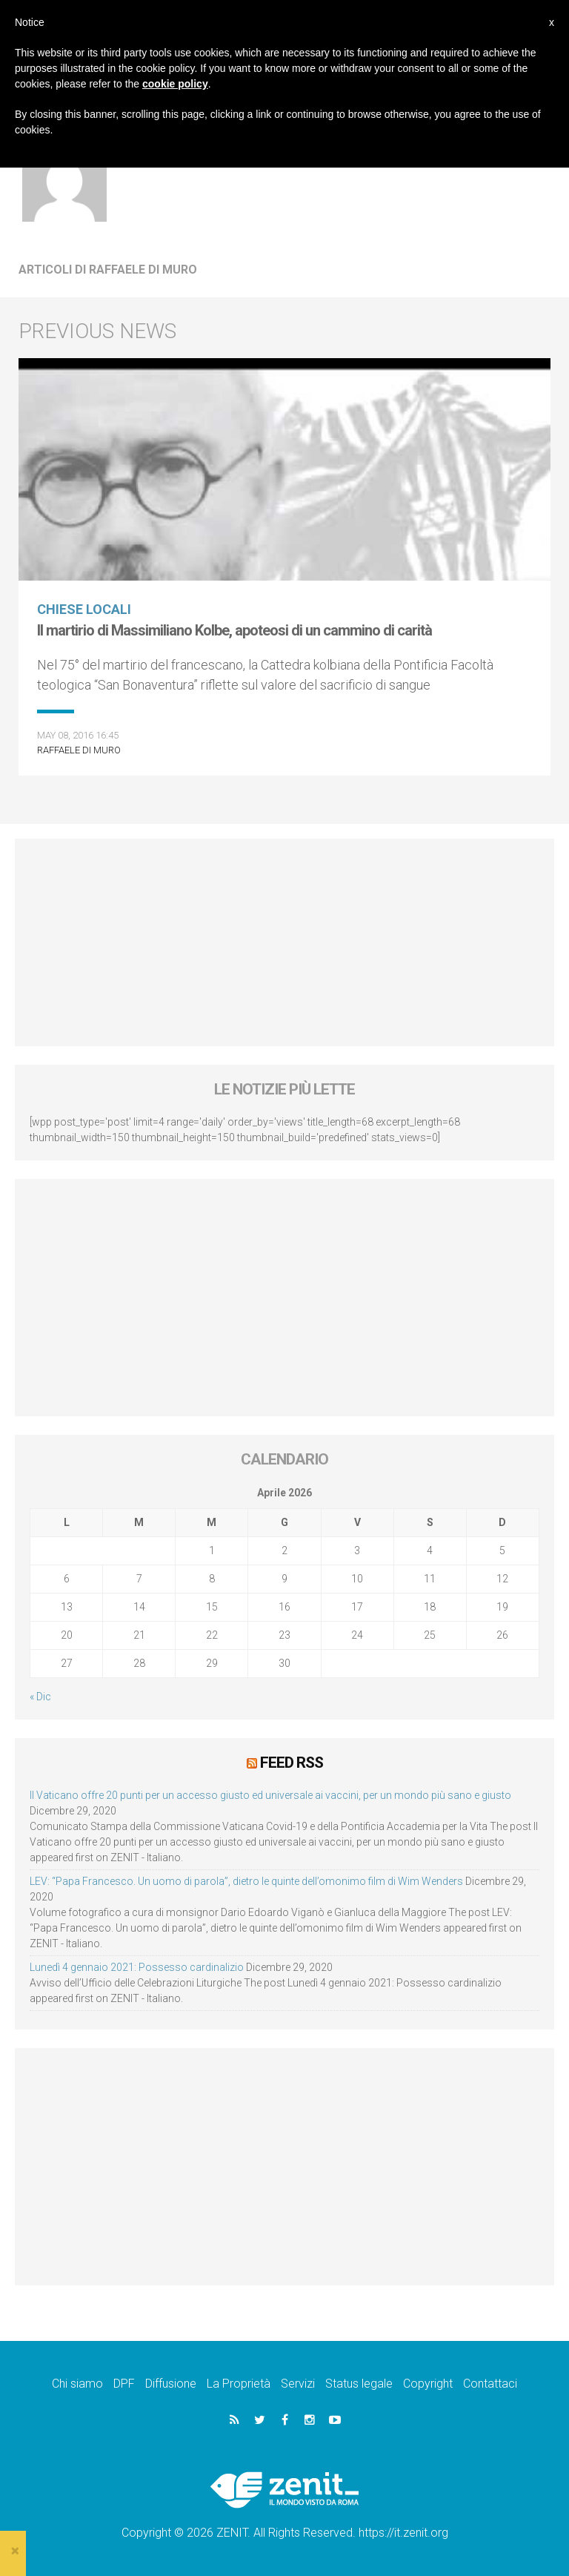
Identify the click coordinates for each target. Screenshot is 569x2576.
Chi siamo (77, 2384)
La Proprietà (238, 2384)
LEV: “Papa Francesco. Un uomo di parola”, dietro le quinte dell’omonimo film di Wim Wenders (246, 1881)
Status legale (359, 2384)
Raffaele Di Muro (79, 750)
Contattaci (490, 2384)
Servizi (298, 2384)
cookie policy (175, 84)
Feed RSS (291, 1762)
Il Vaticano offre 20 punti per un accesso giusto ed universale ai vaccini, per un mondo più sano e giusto (270, 1795)
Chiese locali (84, 609)
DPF (124, 2384)
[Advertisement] (284, 942)
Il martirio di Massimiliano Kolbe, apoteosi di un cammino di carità (234, 630)
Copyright (428, 2384)
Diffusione (170, 2384)
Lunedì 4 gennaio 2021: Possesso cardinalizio (137, 1967)
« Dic (40, 1697)
